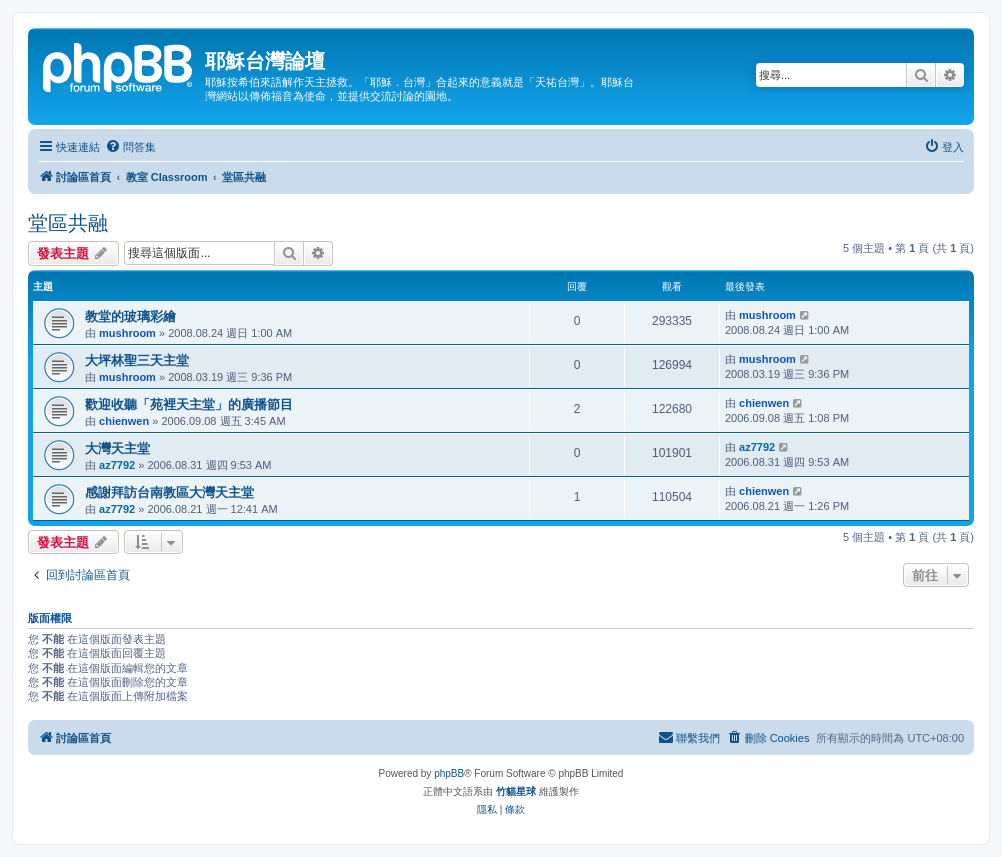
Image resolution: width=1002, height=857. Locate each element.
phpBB (449, 773)
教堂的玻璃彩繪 (130, 316)
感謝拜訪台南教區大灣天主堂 (169, 492)
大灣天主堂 (117, 448)
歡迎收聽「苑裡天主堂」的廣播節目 (189, 404)
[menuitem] (130, 147)
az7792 (117, 465)
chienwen (124, 421)
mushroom (127, 333)
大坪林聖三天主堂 (137, 360)
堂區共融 (68, 223)
